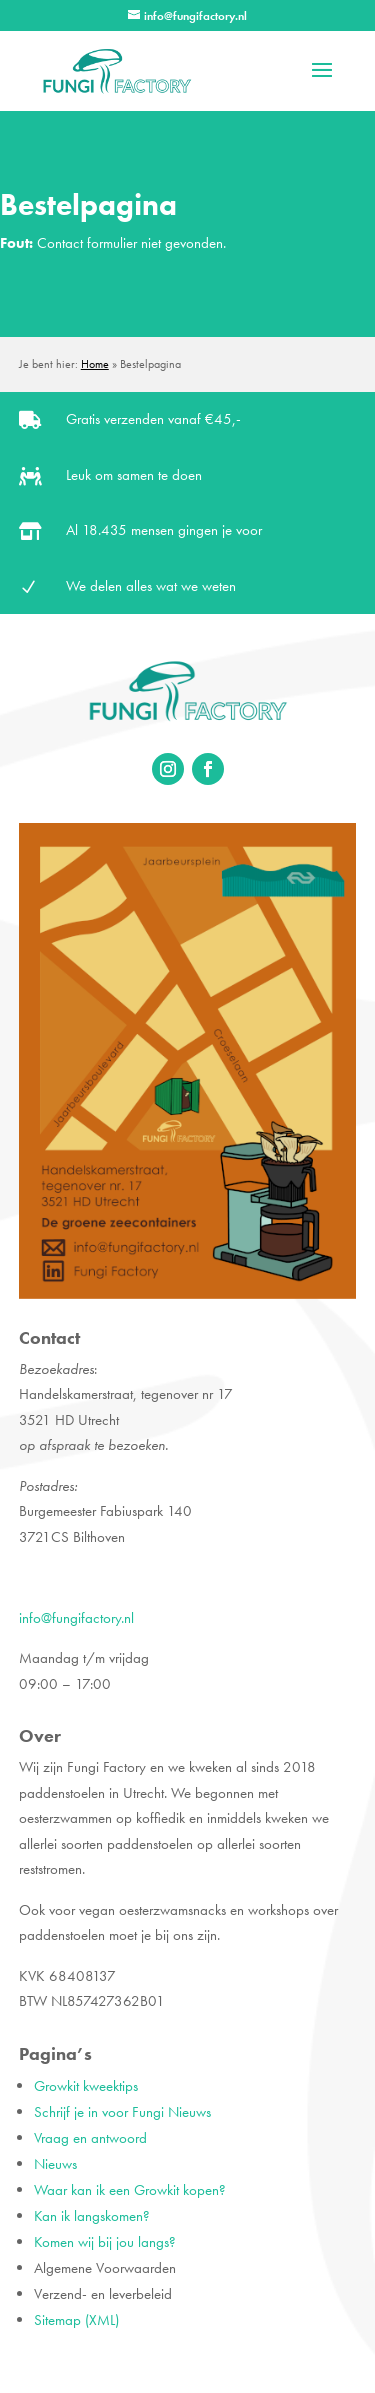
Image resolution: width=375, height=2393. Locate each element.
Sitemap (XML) (76, 2320)
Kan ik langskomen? (92, 2216)
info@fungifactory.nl (76, 1618)
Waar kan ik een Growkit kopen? (130, 2190)
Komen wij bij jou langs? (105, 2242)
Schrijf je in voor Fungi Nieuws (122, 2112)
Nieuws (55, 2164)
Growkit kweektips (86, 2086)
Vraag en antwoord (90, 2138)
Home (95, 364)
